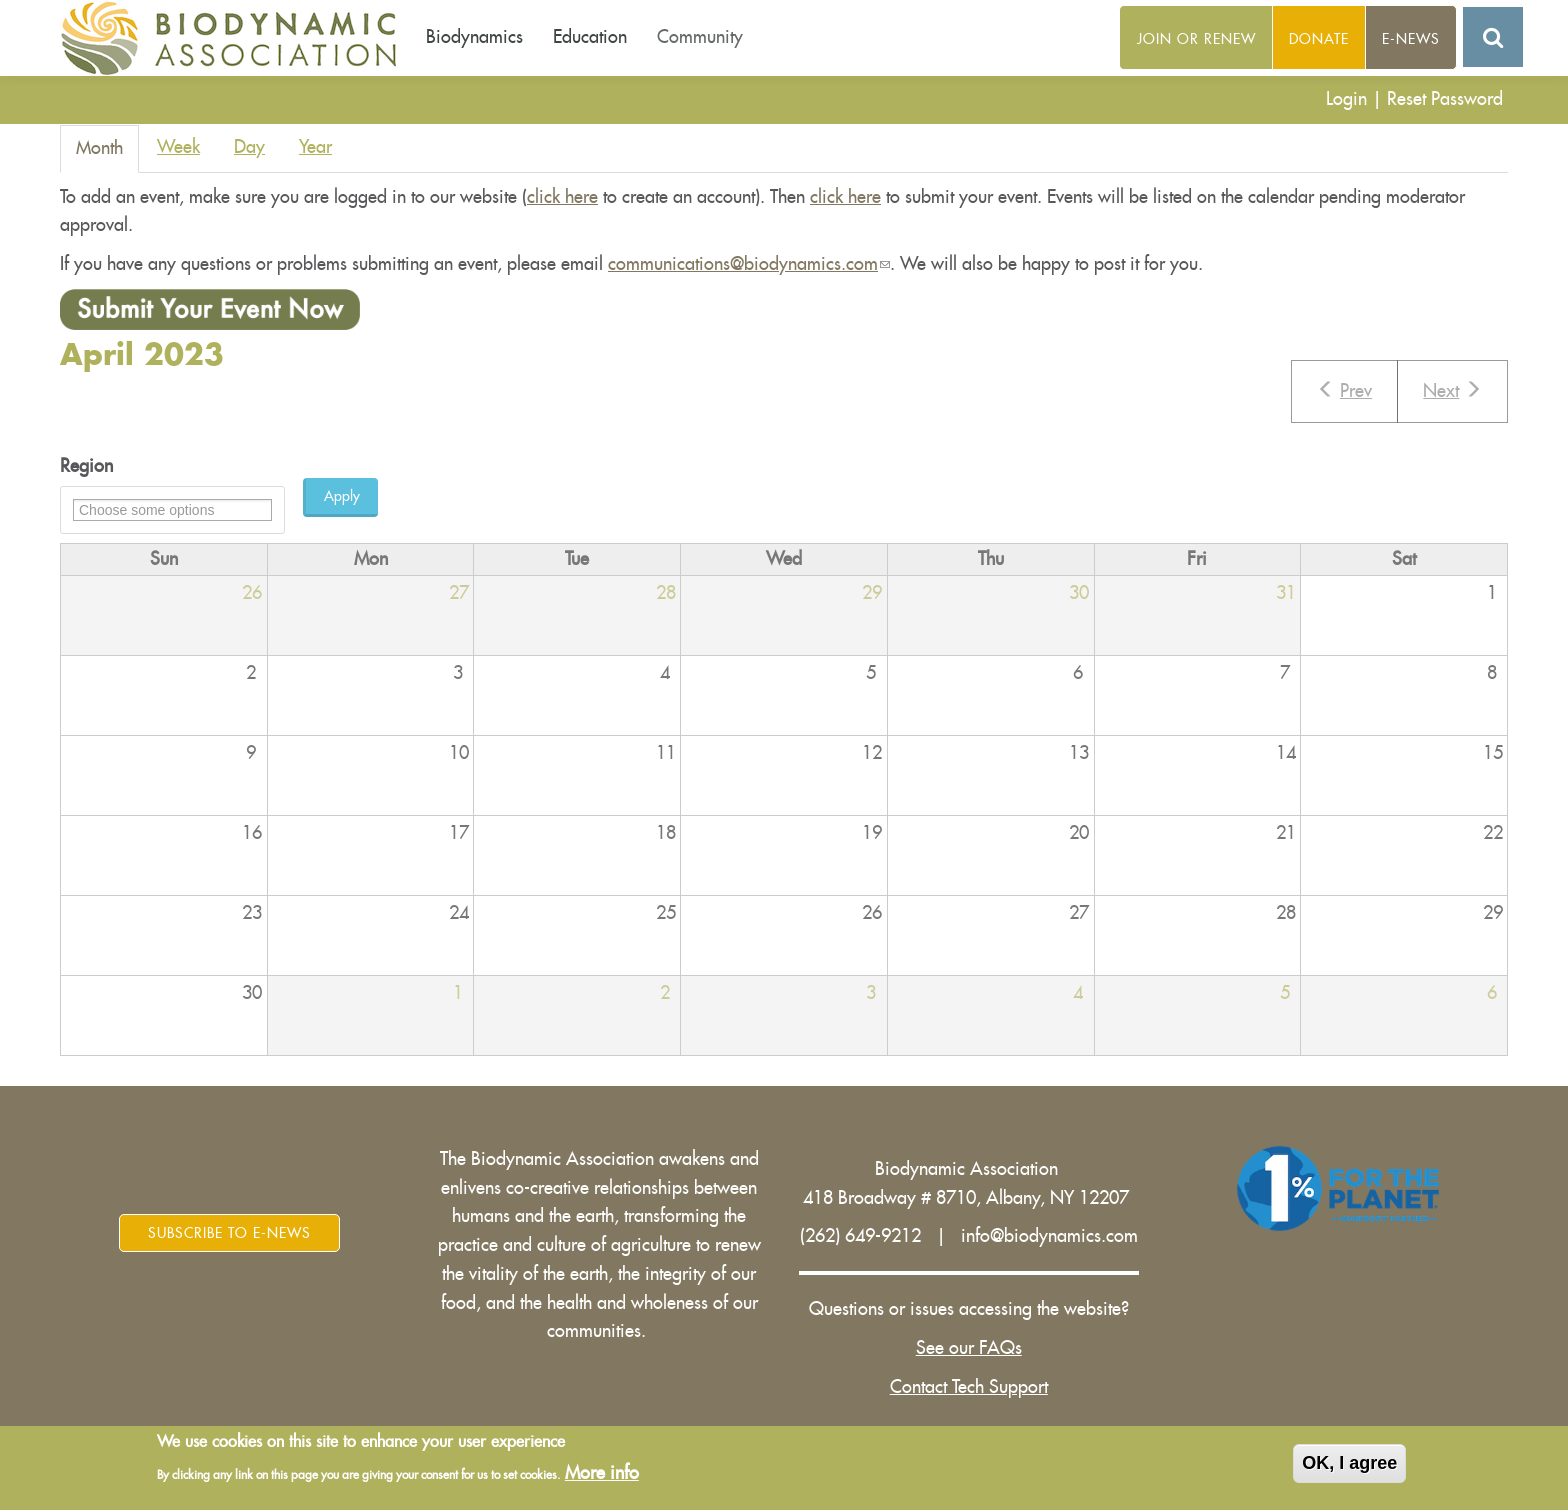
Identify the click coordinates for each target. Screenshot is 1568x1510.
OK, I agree (1349, 1465)
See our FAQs (969, 1348)
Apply (342, 496)
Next (1452, 390)
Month (107, 154)
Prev (1344, 390)
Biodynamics (474, 37)
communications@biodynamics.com (749, 264)
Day (249, 147)
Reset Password (1445, 99)
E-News (1411, 39)
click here (562, 197)
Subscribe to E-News (229, 1233)
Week (178, 147)
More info (602, 1474)
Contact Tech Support (969, 1387)
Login (1346, 99)
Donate (1319, 39)
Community (700, 37)
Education (590, 37)
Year (315, 147)
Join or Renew (1196, 39)
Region (86, 466)
